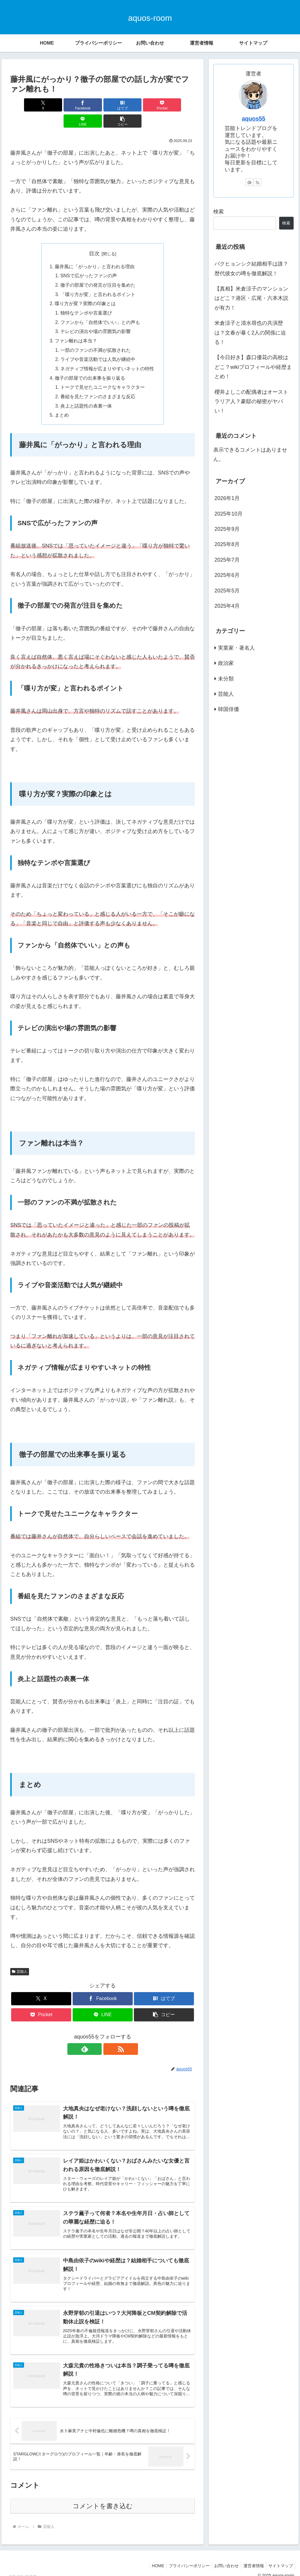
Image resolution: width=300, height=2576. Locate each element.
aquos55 (253, 118)
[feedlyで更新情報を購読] (96, 2036)
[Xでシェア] (25, 105)
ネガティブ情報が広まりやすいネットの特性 (107, 355)
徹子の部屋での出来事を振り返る (90, 364)
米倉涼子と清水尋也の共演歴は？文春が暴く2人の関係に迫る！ (250, 332)
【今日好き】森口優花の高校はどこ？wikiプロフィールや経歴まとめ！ (253, 366)
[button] (180, 105)
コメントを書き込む (103, 2498)
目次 (94, 237)
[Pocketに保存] (118, 105)
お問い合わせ (222, 2557)
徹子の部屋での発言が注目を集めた (97, 269)
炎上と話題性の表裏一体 (86, 393)
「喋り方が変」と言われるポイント (97, 279)
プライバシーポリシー (183, 2557)
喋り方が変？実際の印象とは (85, 288)
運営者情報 (251, 2557)
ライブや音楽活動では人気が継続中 (97, 345)
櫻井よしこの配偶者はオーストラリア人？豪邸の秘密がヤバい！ (251, 401)
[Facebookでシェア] (56, 105)
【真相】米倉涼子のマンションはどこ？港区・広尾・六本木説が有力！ (251, 298)
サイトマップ (279, 2557)
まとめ (62, 402)
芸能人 (19, 1959)
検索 (218, 211)
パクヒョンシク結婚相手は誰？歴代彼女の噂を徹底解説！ (251, 268)
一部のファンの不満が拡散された (95, 336)
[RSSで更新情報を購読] (109, 2036)
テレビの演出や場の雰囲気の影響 (95, 317)
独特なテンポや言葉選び (86, 298)
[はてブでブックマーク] (87, 105)
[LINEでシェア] (149, 105)
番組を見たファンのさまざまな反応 (97, 383)
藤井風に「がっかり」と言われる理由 (94, 250)
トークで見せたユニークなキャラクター (102, 374)
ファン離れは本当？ (76, 326)
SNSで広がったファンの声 (88, 260)
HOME (150, 2557)
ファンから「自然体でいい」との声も (100, 307)
